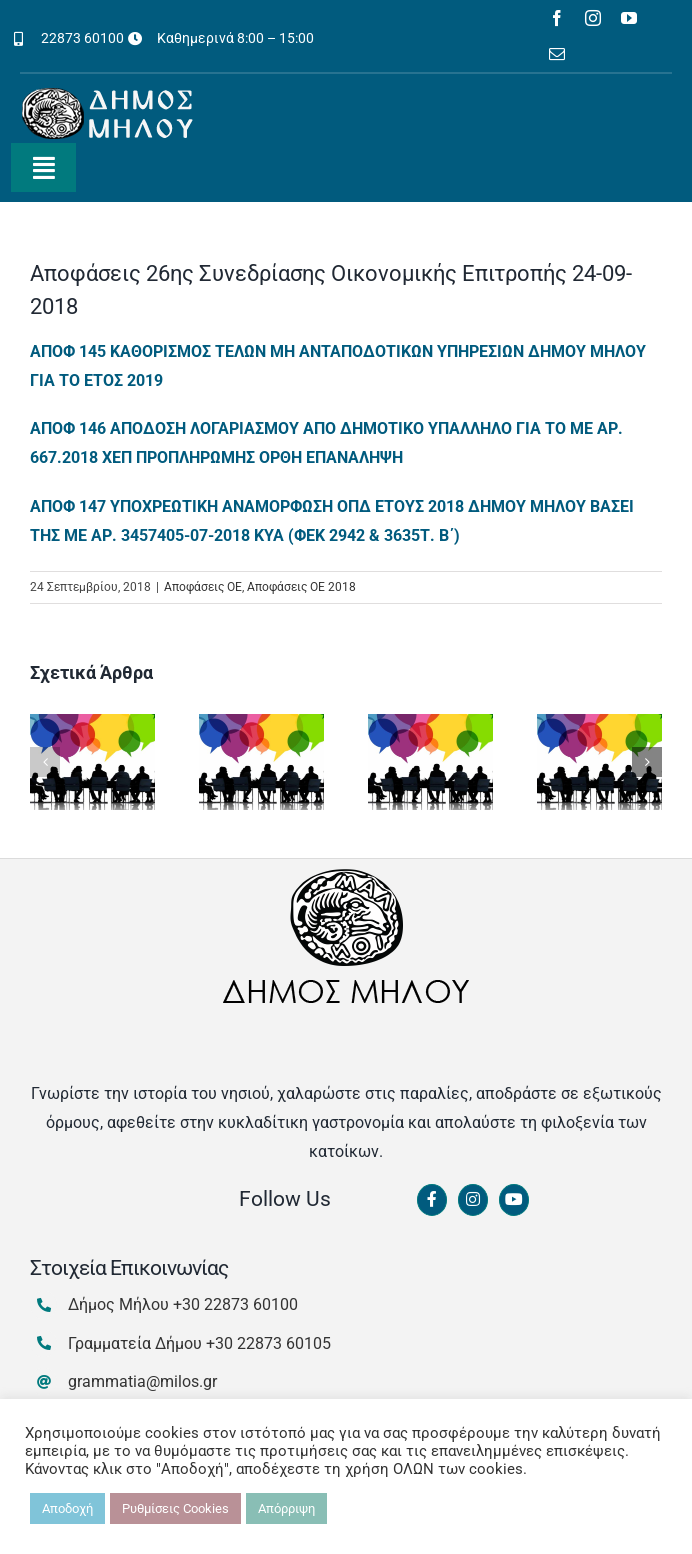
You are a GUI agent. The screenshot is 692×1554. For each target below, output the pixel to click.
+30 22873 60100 (235, 1304)
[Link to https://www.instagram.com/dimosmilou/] (473, 1200)
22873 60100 (82, 38)
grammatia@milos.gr (142, 1381)
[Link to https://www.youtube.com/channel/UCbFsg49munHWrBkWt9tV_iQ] (514, 1200)
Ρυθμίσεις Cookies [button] (175, 1508)
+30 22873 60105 (268, 1343)
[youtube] (629, 18)
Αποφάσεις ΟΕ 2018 (301, 587)
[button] (45, 762)
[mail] (557, 54)
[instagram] (593, 18)
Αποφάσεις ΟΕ (203, 587)
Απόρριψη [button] (286, 1508)
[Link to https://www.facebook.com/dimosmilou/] (432, 1200)
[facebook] (557, 18)
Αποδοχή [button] (67, 1508)
